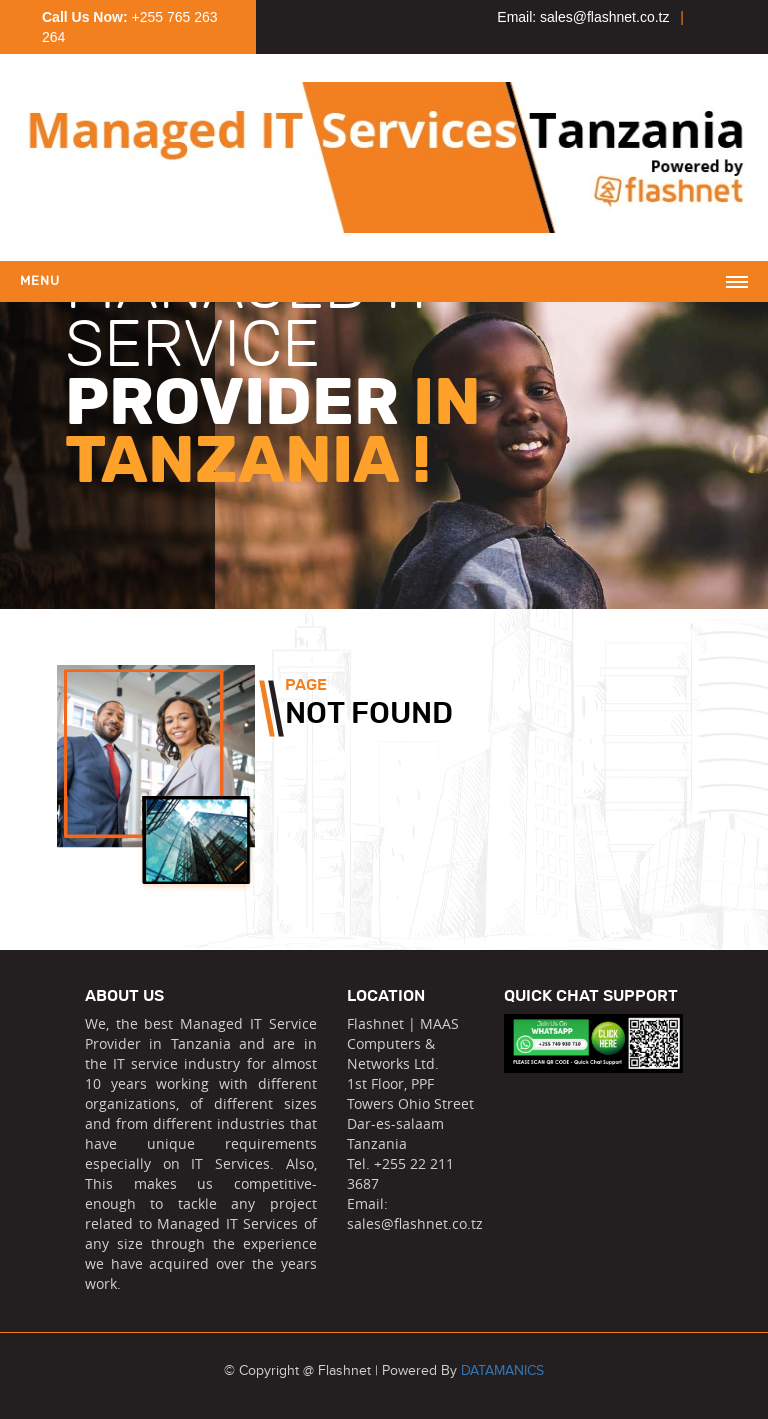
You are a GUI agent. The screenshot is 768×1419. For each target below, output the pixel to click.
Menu (40, 281)
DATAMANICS (502, 1370)
